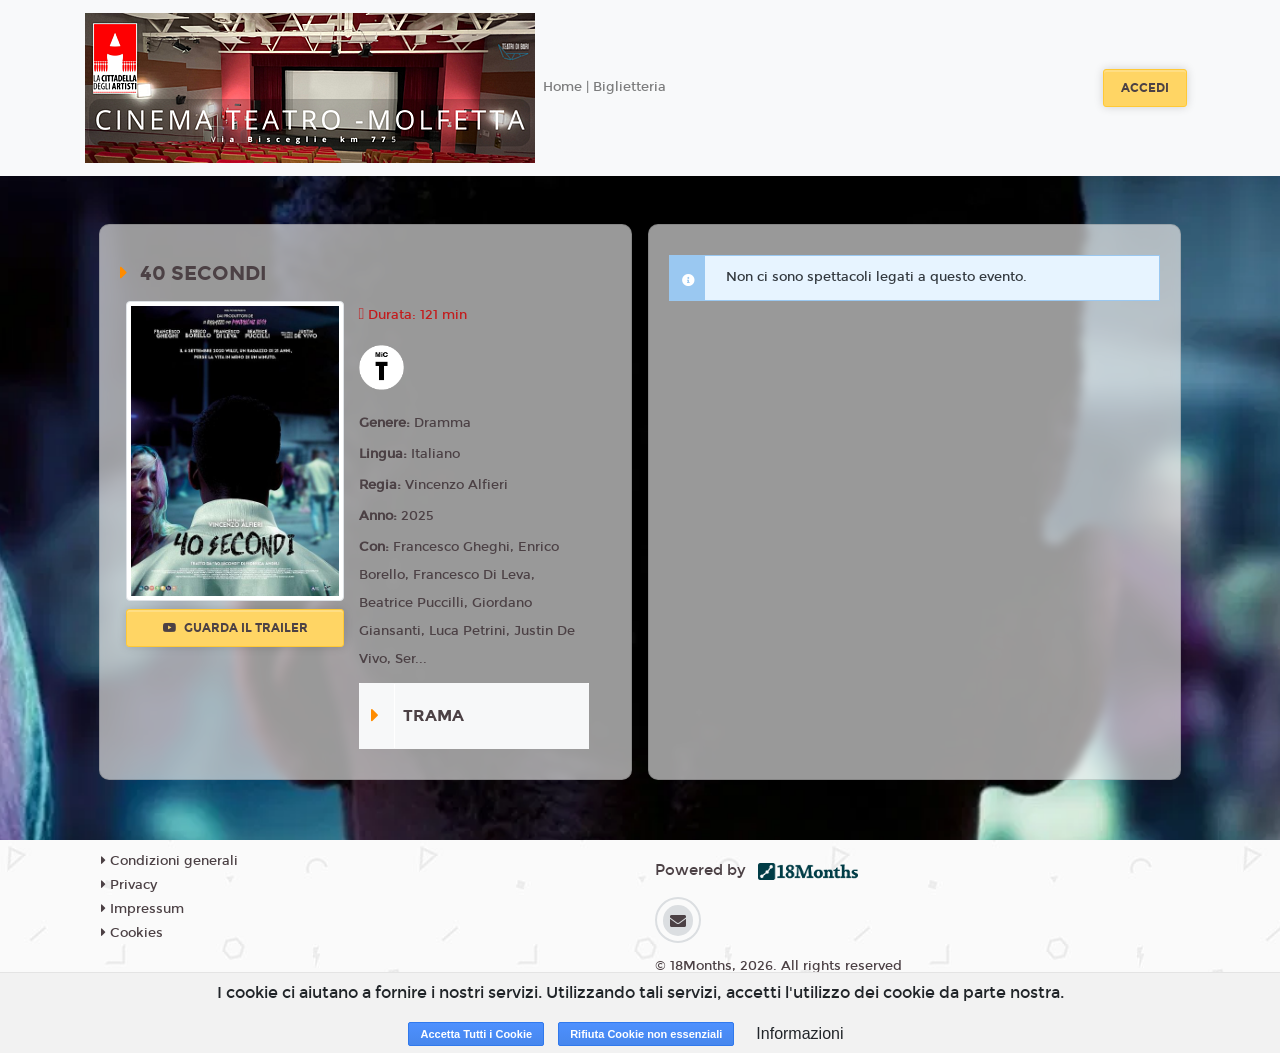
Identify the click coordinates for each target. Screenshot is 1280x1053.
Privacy (129, 885)
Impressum (142, 909)
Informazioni (799, 1033)
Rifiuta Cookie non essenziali (646, 1034)
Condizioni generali (169, 861)
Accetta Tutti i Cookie (476, 1034)
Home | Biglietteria (604, 87)
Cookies (132, 933)
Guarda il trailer (235, 628)
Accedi (1145, 88)
